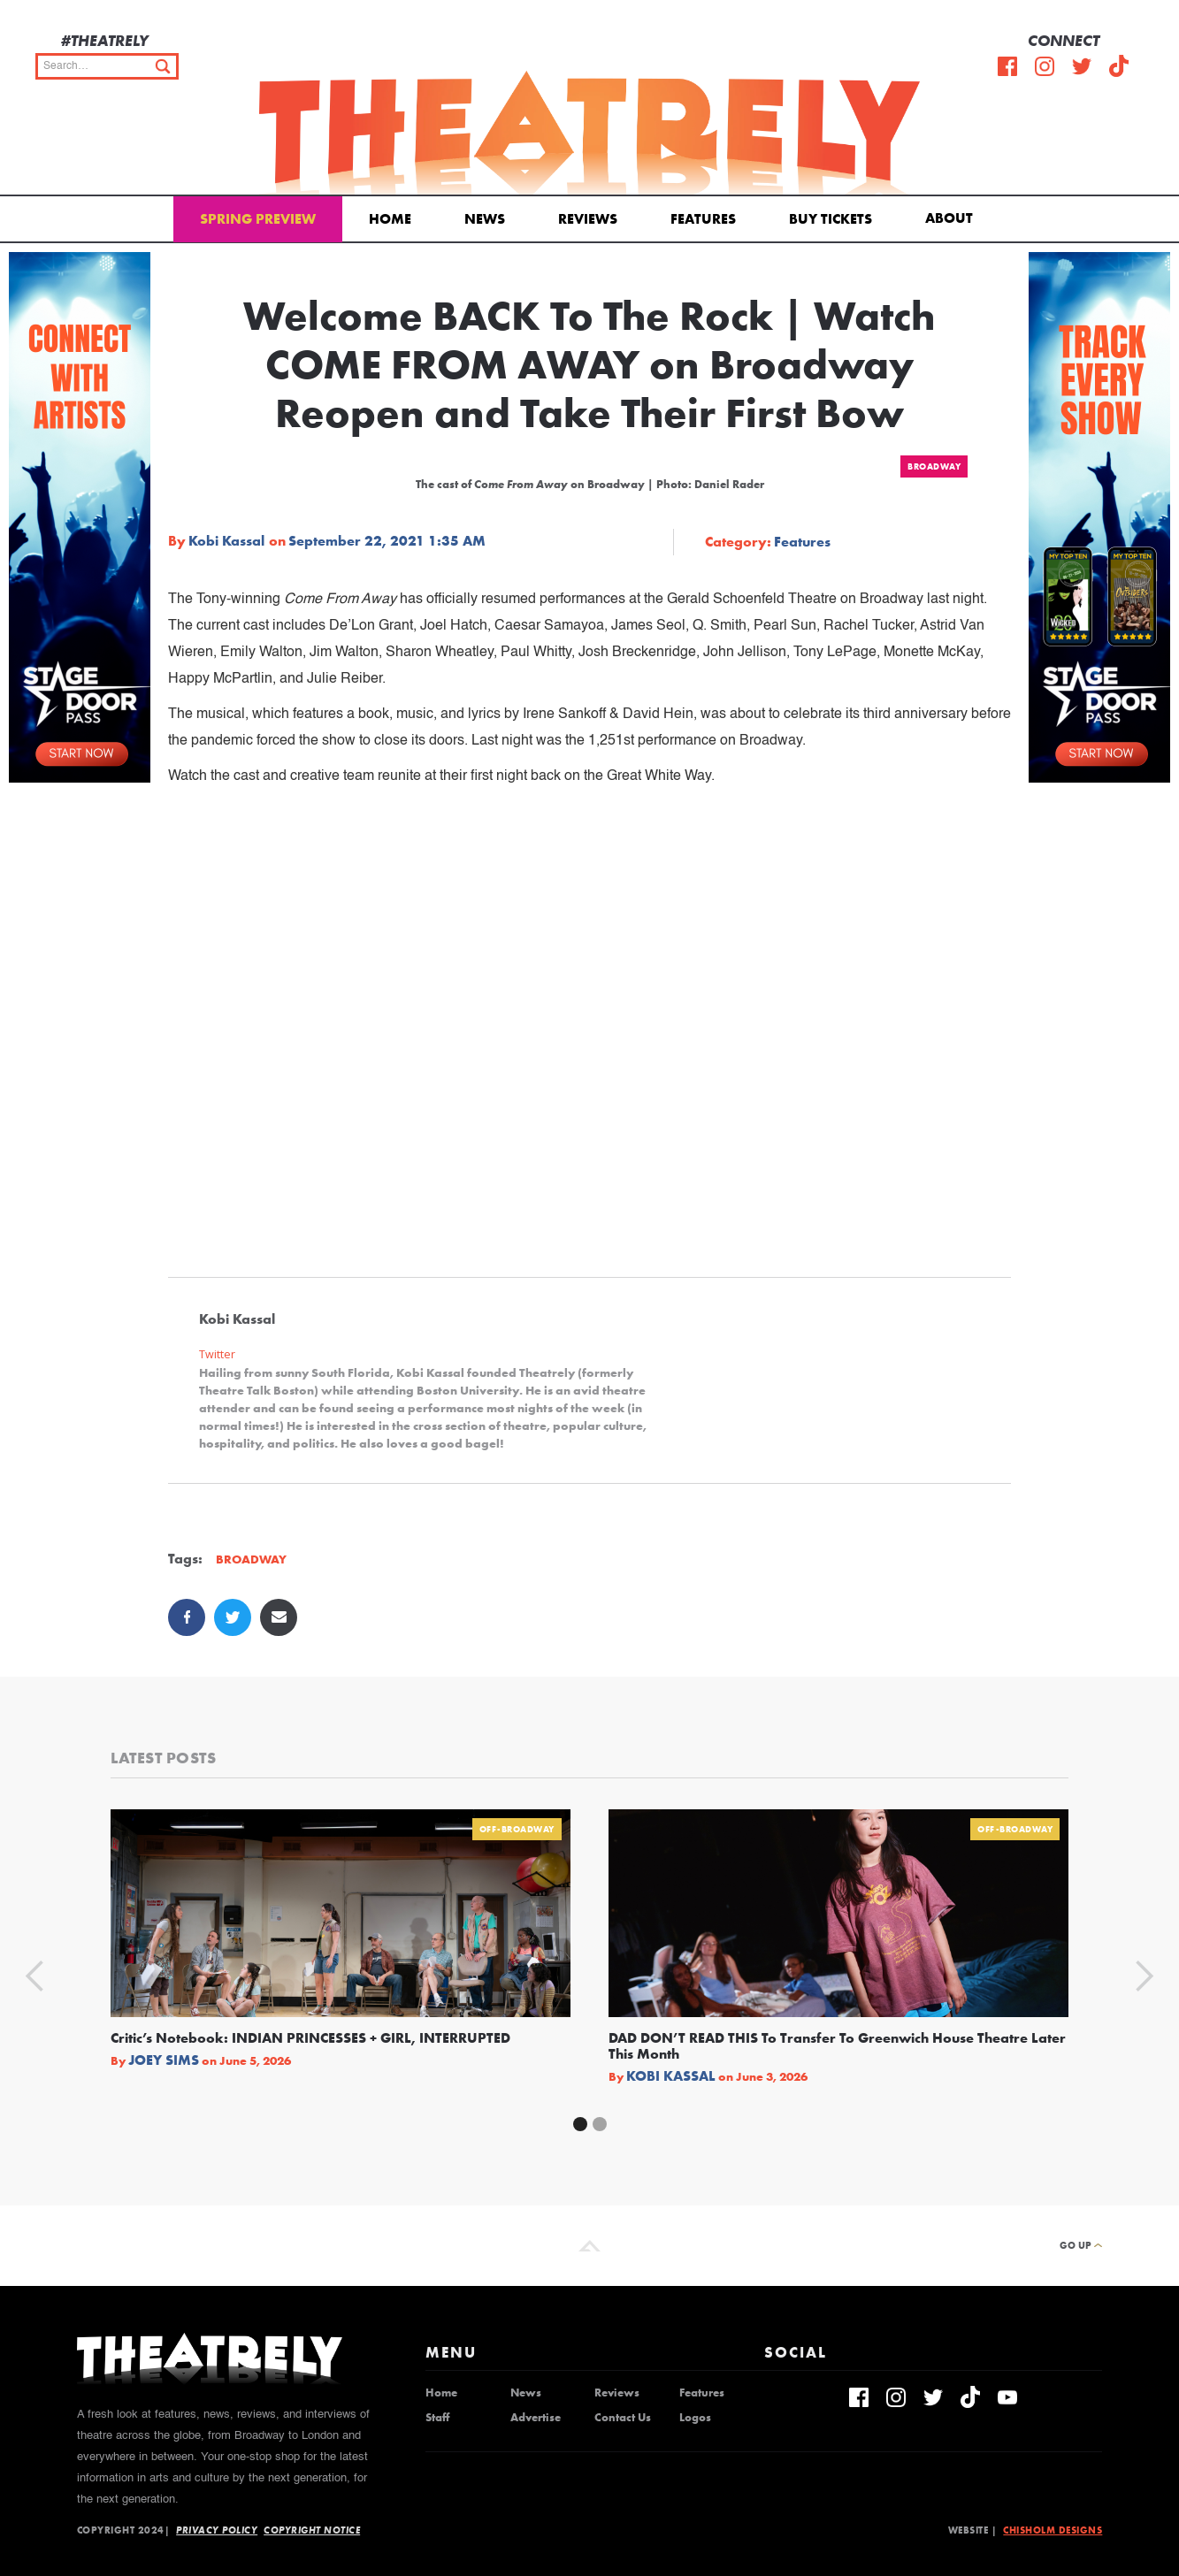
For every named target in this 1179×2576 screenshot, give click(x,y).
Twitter (217, 1354)
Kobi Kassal (226, 541)
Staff (437, 2418)
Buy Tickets (830, 219)
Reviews (587, 219)
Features (703, 219)
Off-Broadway (517, 1829)
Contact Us (622, 2418)
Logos (695, 2418)
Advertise (535, 2418)
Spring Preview (258, 219)
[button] (952, 217)
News (484, 219)
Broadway (934, 466)
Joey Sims (163, 2060)
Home (390, 219)
